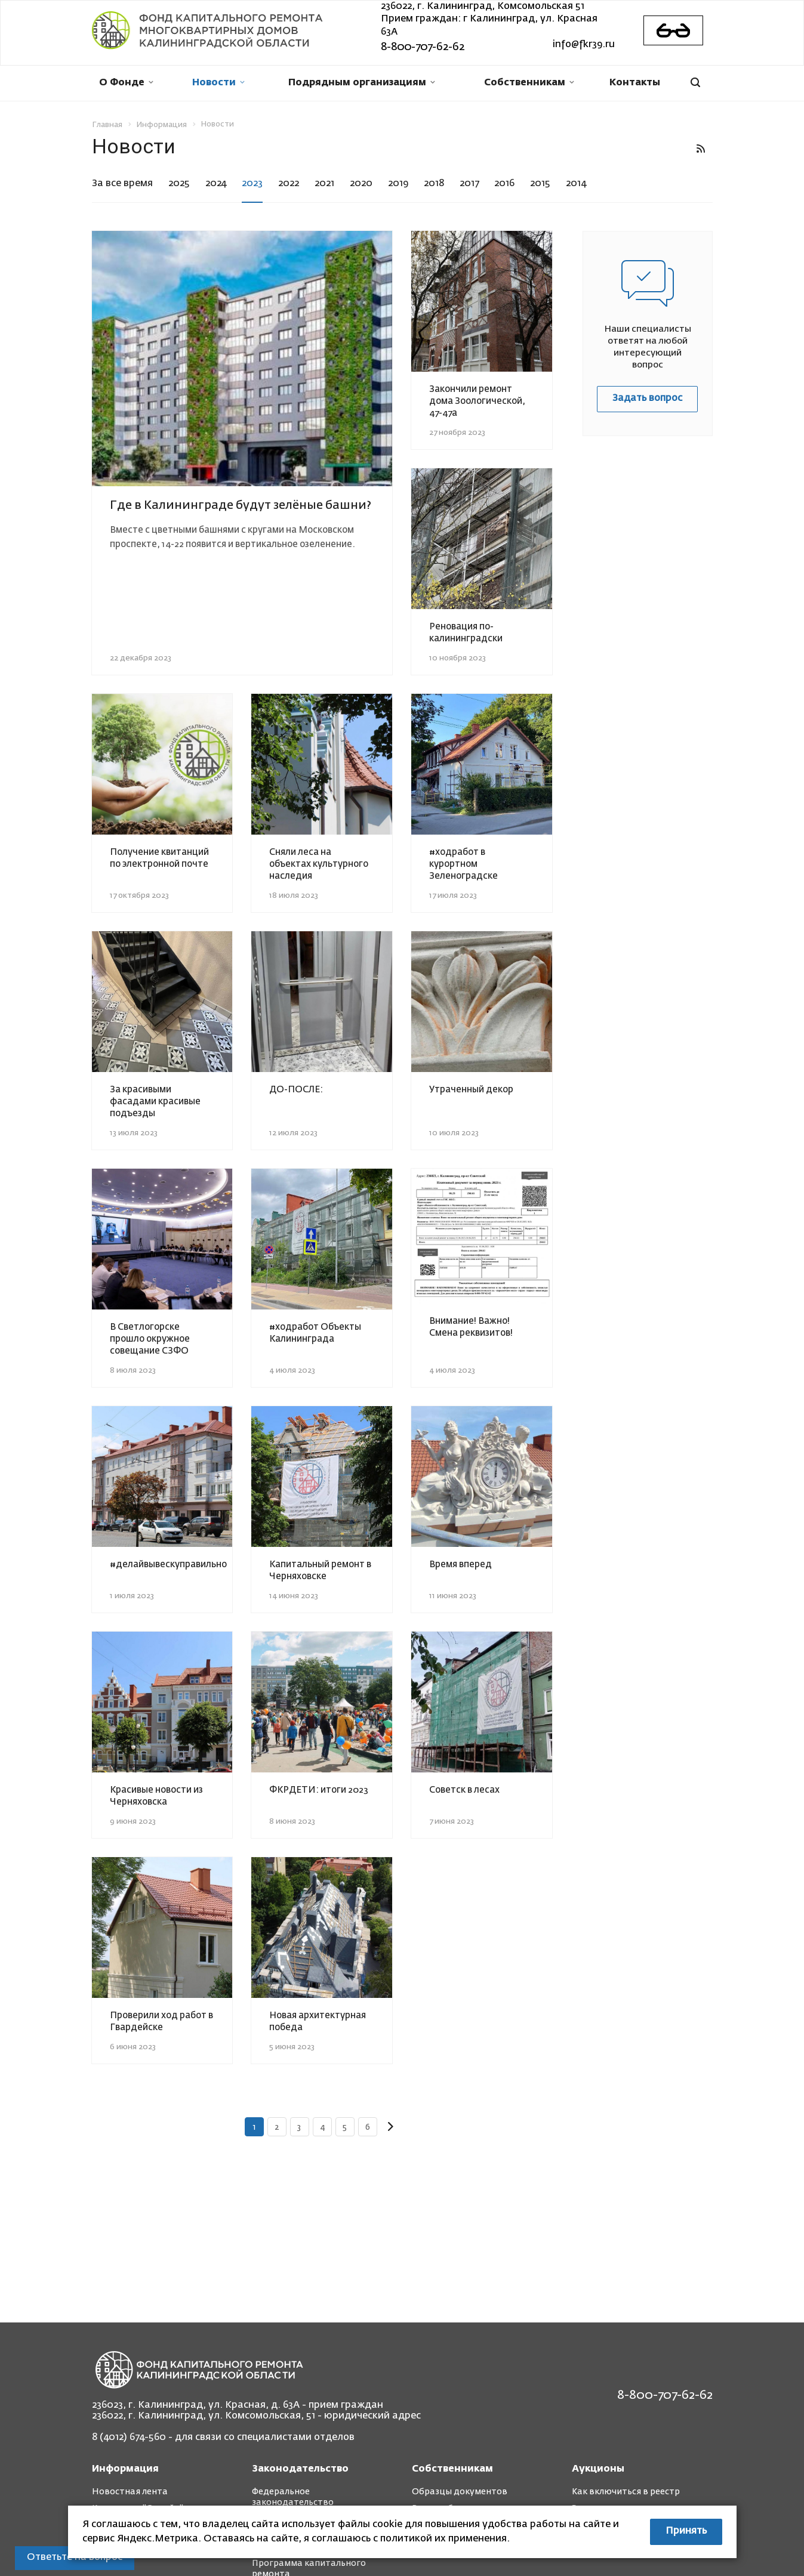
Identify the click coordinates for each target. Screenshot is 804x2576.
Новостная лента (130, 2492)
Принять (686, 2531)
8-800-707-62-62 (422, 47)
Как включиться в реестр (626, 2492)
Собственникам (529, 83)
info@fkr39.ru (584, 45)
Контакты (634, 83)
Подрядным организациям (361, 83)
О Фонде (126, 83)
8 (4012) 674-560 (129, 2437)
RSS (701, 148)
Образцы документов (459, 2492)
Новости (218, 83)
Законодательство (300, 2469)
